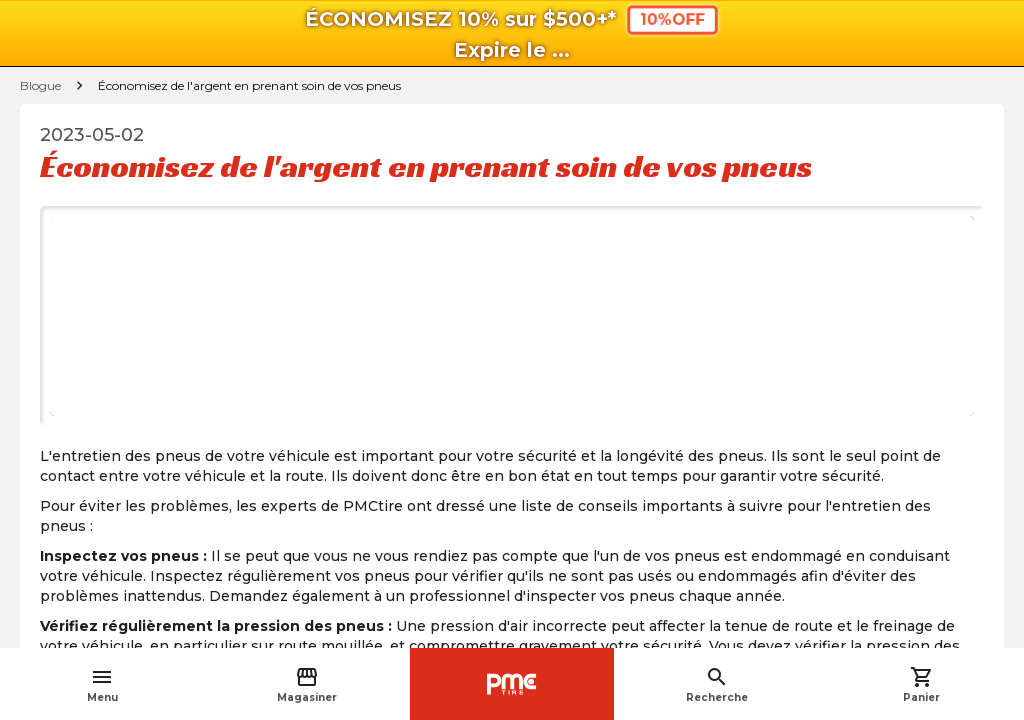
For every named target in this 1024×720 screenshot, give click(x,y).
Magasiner (307, 684)
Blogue (40, 85)
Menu (102, 684)
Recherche (717, 684)
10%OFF (672, 19)
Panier (921, 684)
